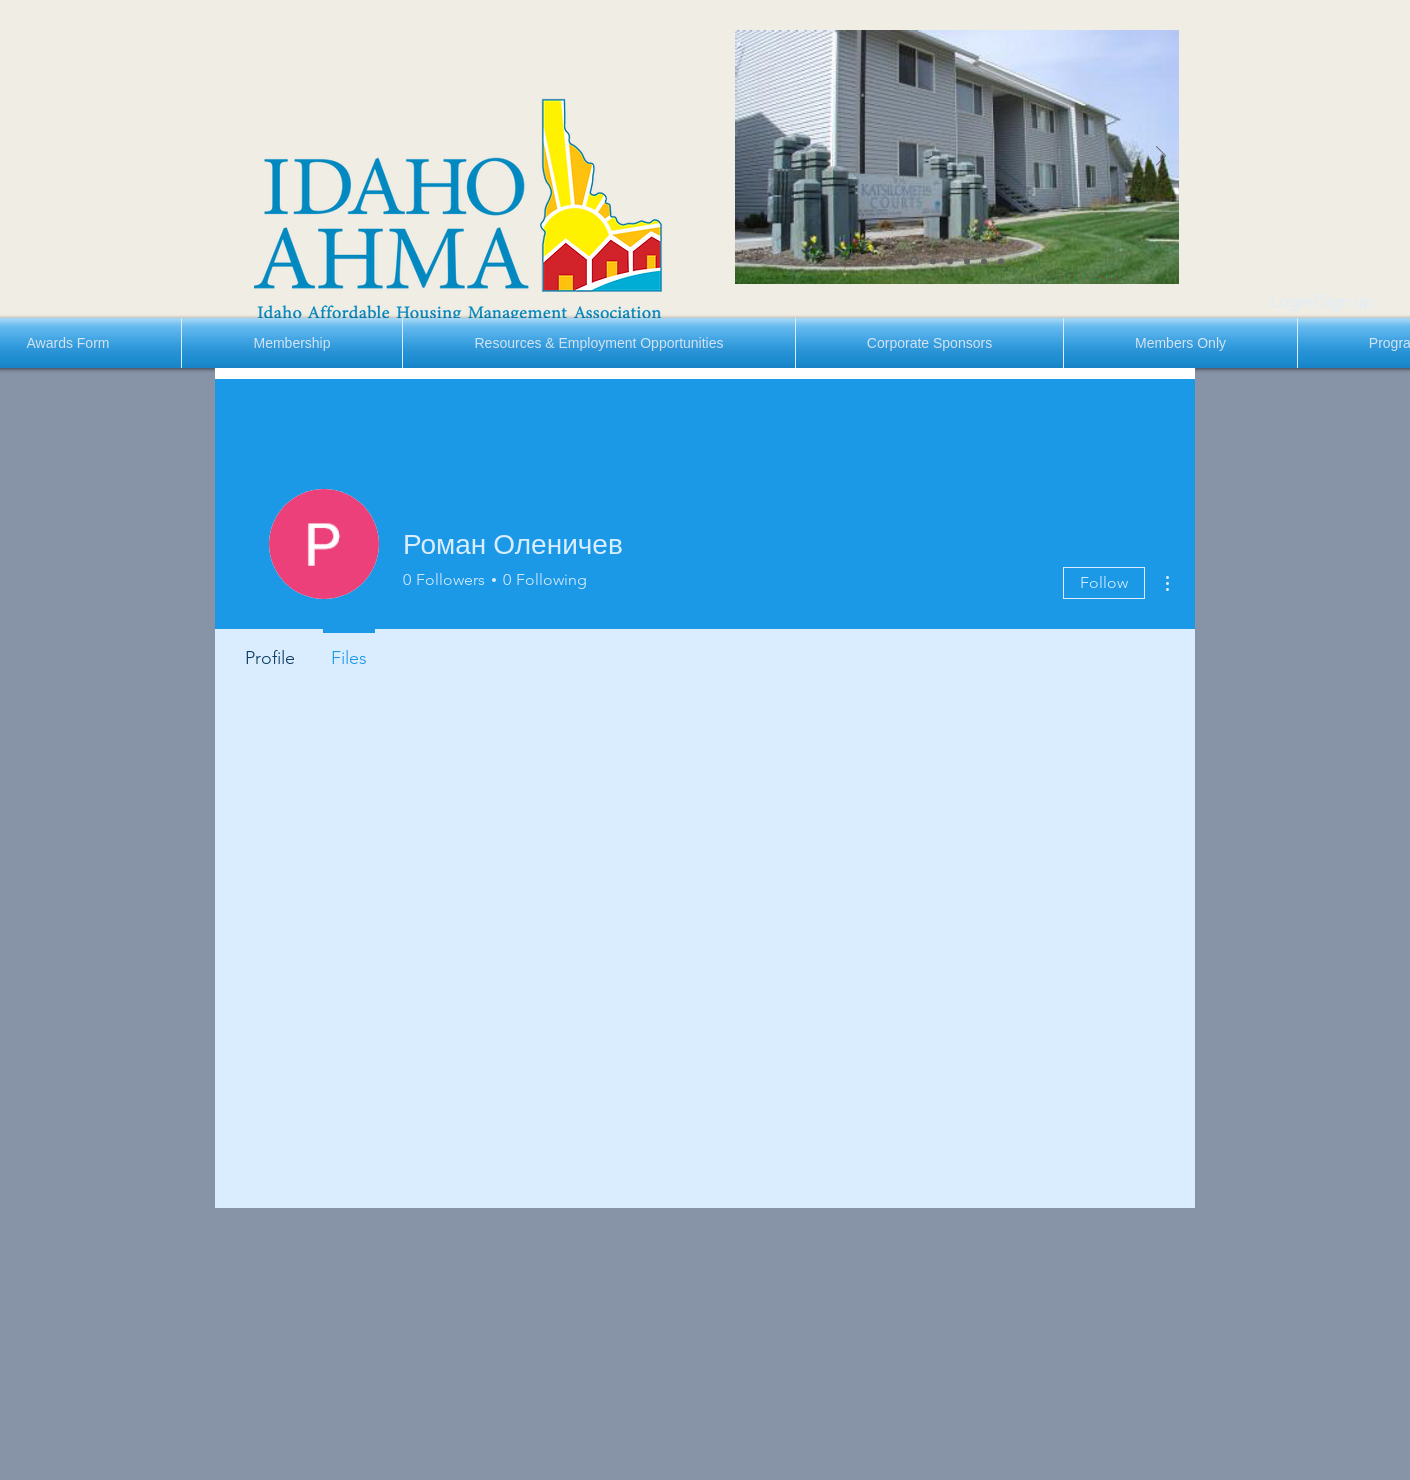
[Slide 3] (950, 261)
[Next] (1161, 157)
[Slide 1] (914, 261)
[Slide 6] (1001, 261)
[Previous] (753, 157)
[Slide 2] (933, 261)
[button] (292, 343)
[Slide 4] (967, 261)
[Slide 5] (984, 261)
